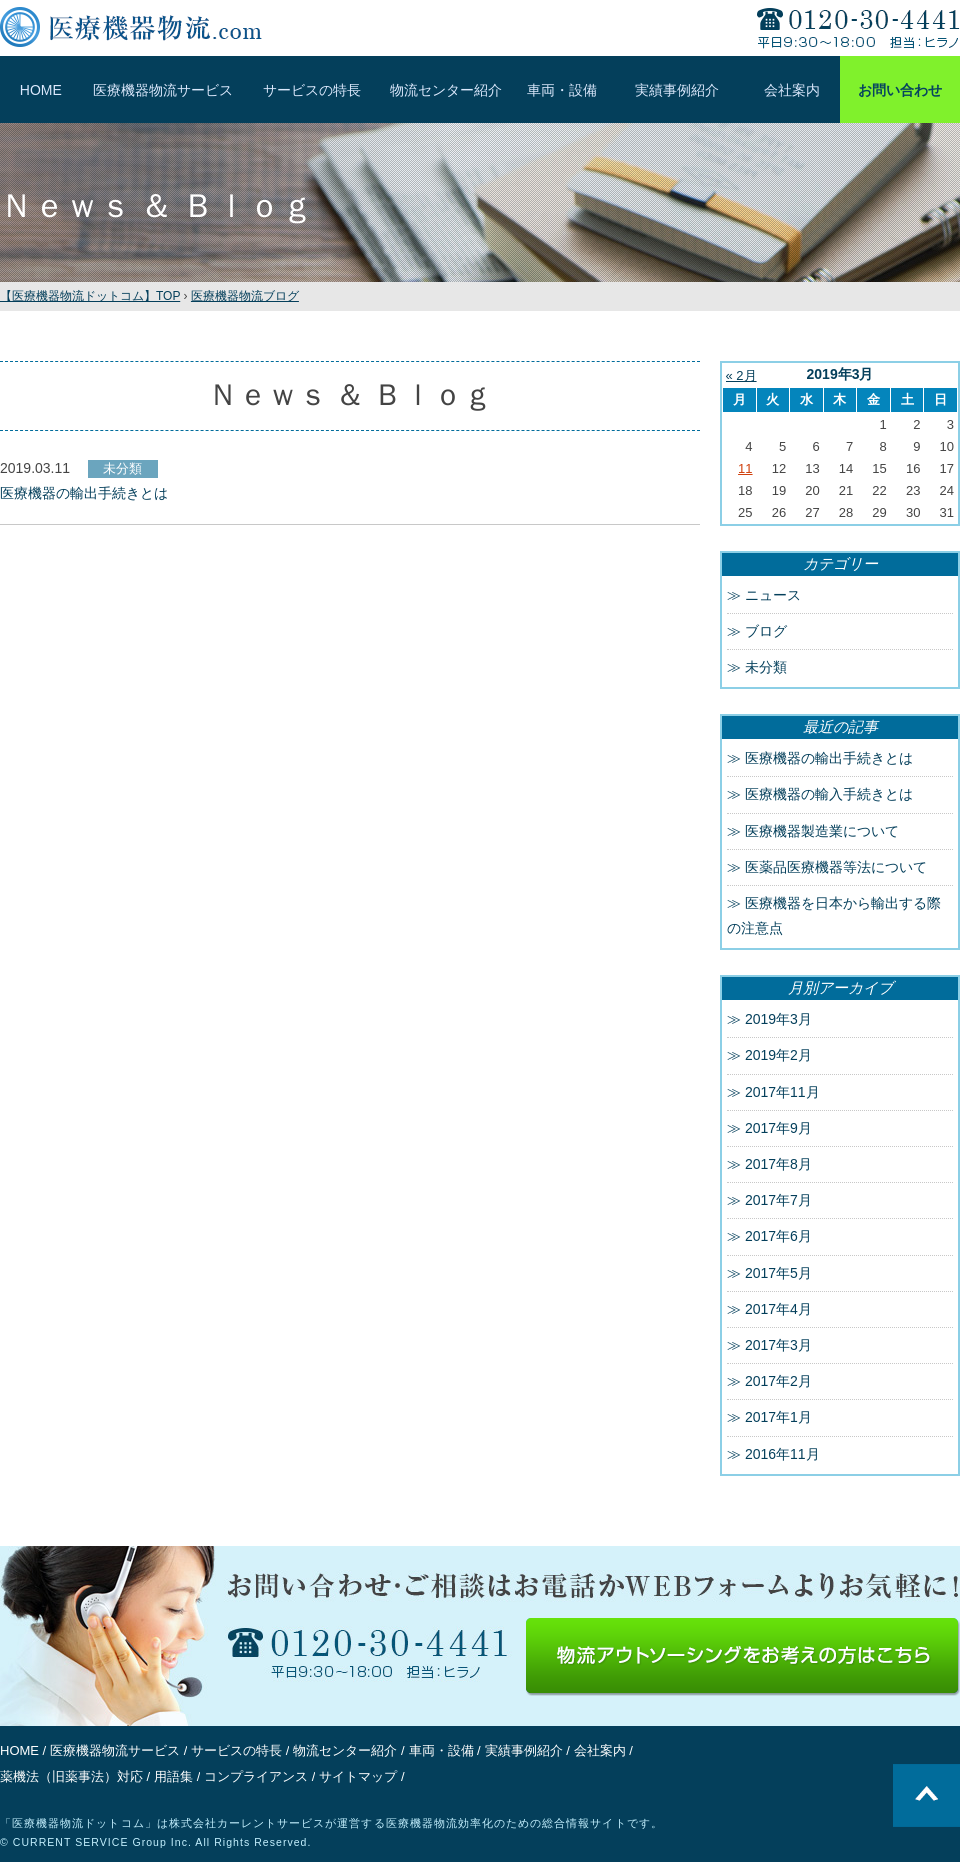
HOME (41, 90)
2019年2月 (778, 1055)
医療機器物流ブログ (245, 296)
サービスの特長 (312, 90)
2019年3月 (778, 1019)
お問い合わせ (900, 90)
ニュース (773, 595)
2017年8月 (778, 1164)
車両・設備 (562, 90)
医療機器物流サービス (163, 90)
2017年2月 (778, 1381)
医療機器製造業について (822, 831)
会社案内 (792, 90)
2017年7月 (778, 1200)
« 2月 (741, 375)
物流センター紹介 (446, 90)
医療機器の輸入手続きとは (829, 794)
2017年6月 (778, 1236)
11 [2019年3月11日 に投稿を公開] (745, 468)
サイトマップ (358, 1776)
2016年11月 (782, 1454)
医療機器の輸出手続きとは (829, 758)
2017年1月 (778, 1417)
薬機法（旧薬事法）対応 (71, 1776)
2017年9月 (778, 1128)
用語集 (173, 1776)
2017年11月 (782, 1092)
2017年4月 (778, 1309)
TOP (90, 296)
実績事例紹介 (677, 90)
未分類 (766, 667)
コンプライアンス (256, 1776)
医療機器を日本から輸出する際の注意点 (834, 915)
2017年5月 (778, 1273)
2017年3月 (778, 1345)
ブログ (766, 631)
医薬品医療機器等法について (836, 867)
